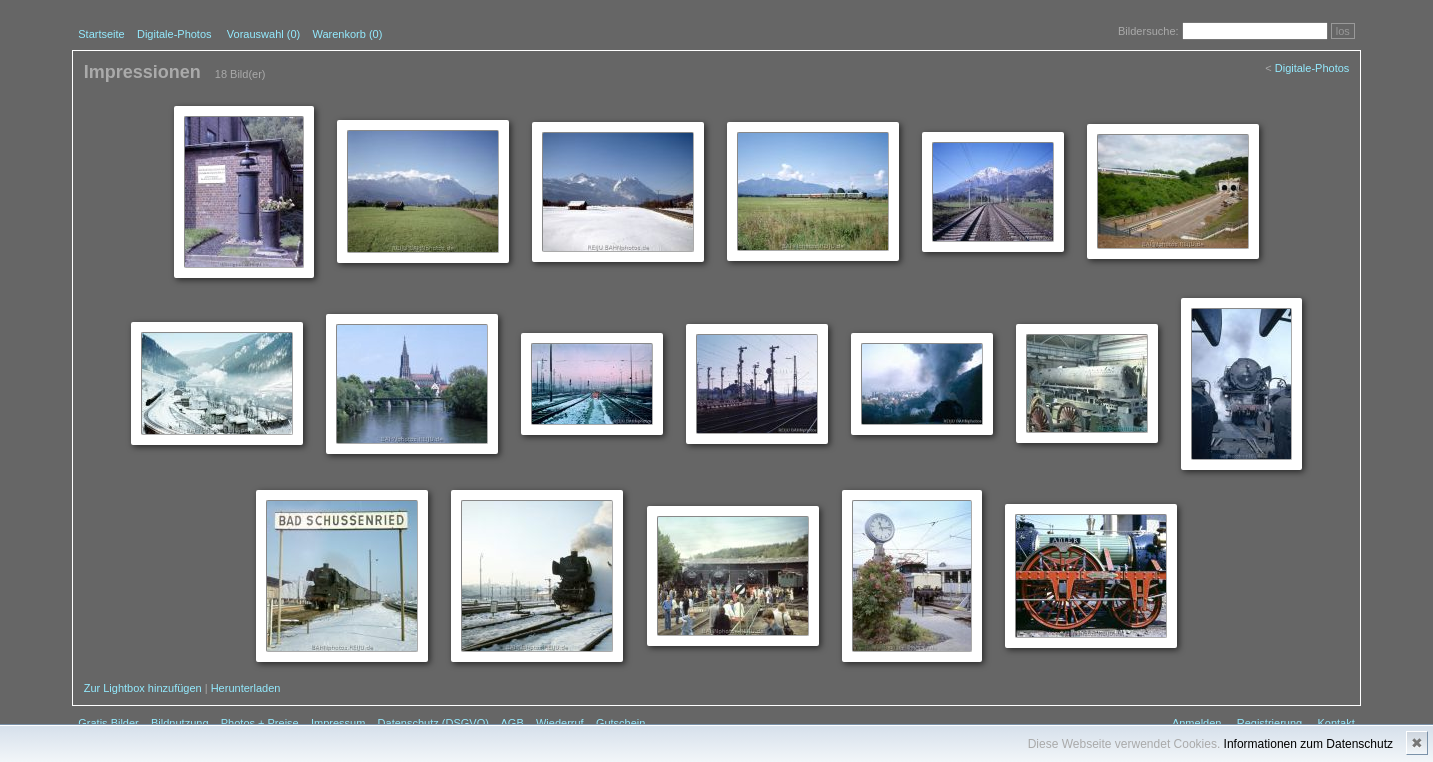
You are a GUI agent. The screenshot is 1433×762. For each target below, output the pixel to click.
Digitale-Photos (174, 34)
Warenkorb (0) (347, 34)
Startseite (101, 34)
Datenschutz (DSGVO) (433, 723)
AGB (511, 723)
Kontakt (1335, 723)
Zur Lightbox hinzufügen (143, 688)
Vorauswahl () (263, 34)
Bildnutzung (180, 723)
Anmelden (1197, 723)
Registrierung (1269, 723)
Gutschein (621, 723)
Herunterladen (246, 688)
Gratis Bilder (108, 723)
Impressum (338, 723)
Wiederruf (560, 723)
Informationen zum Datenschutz (1308, 744)
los (1343, 31)
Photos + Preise (260, 723)
